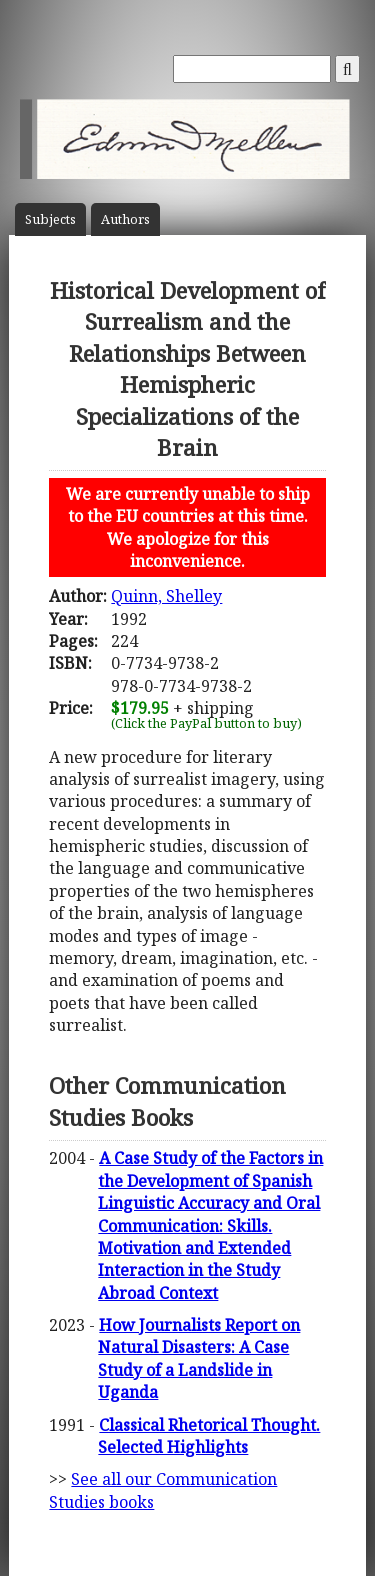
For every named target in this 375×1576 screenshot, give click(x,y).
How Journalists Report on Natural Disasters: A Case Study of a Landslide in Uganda (199, 1358)
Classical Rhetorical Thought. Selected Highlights (209, 1436)
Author (125, 219)
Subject (50, 219)
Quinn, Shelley (166, 596)
